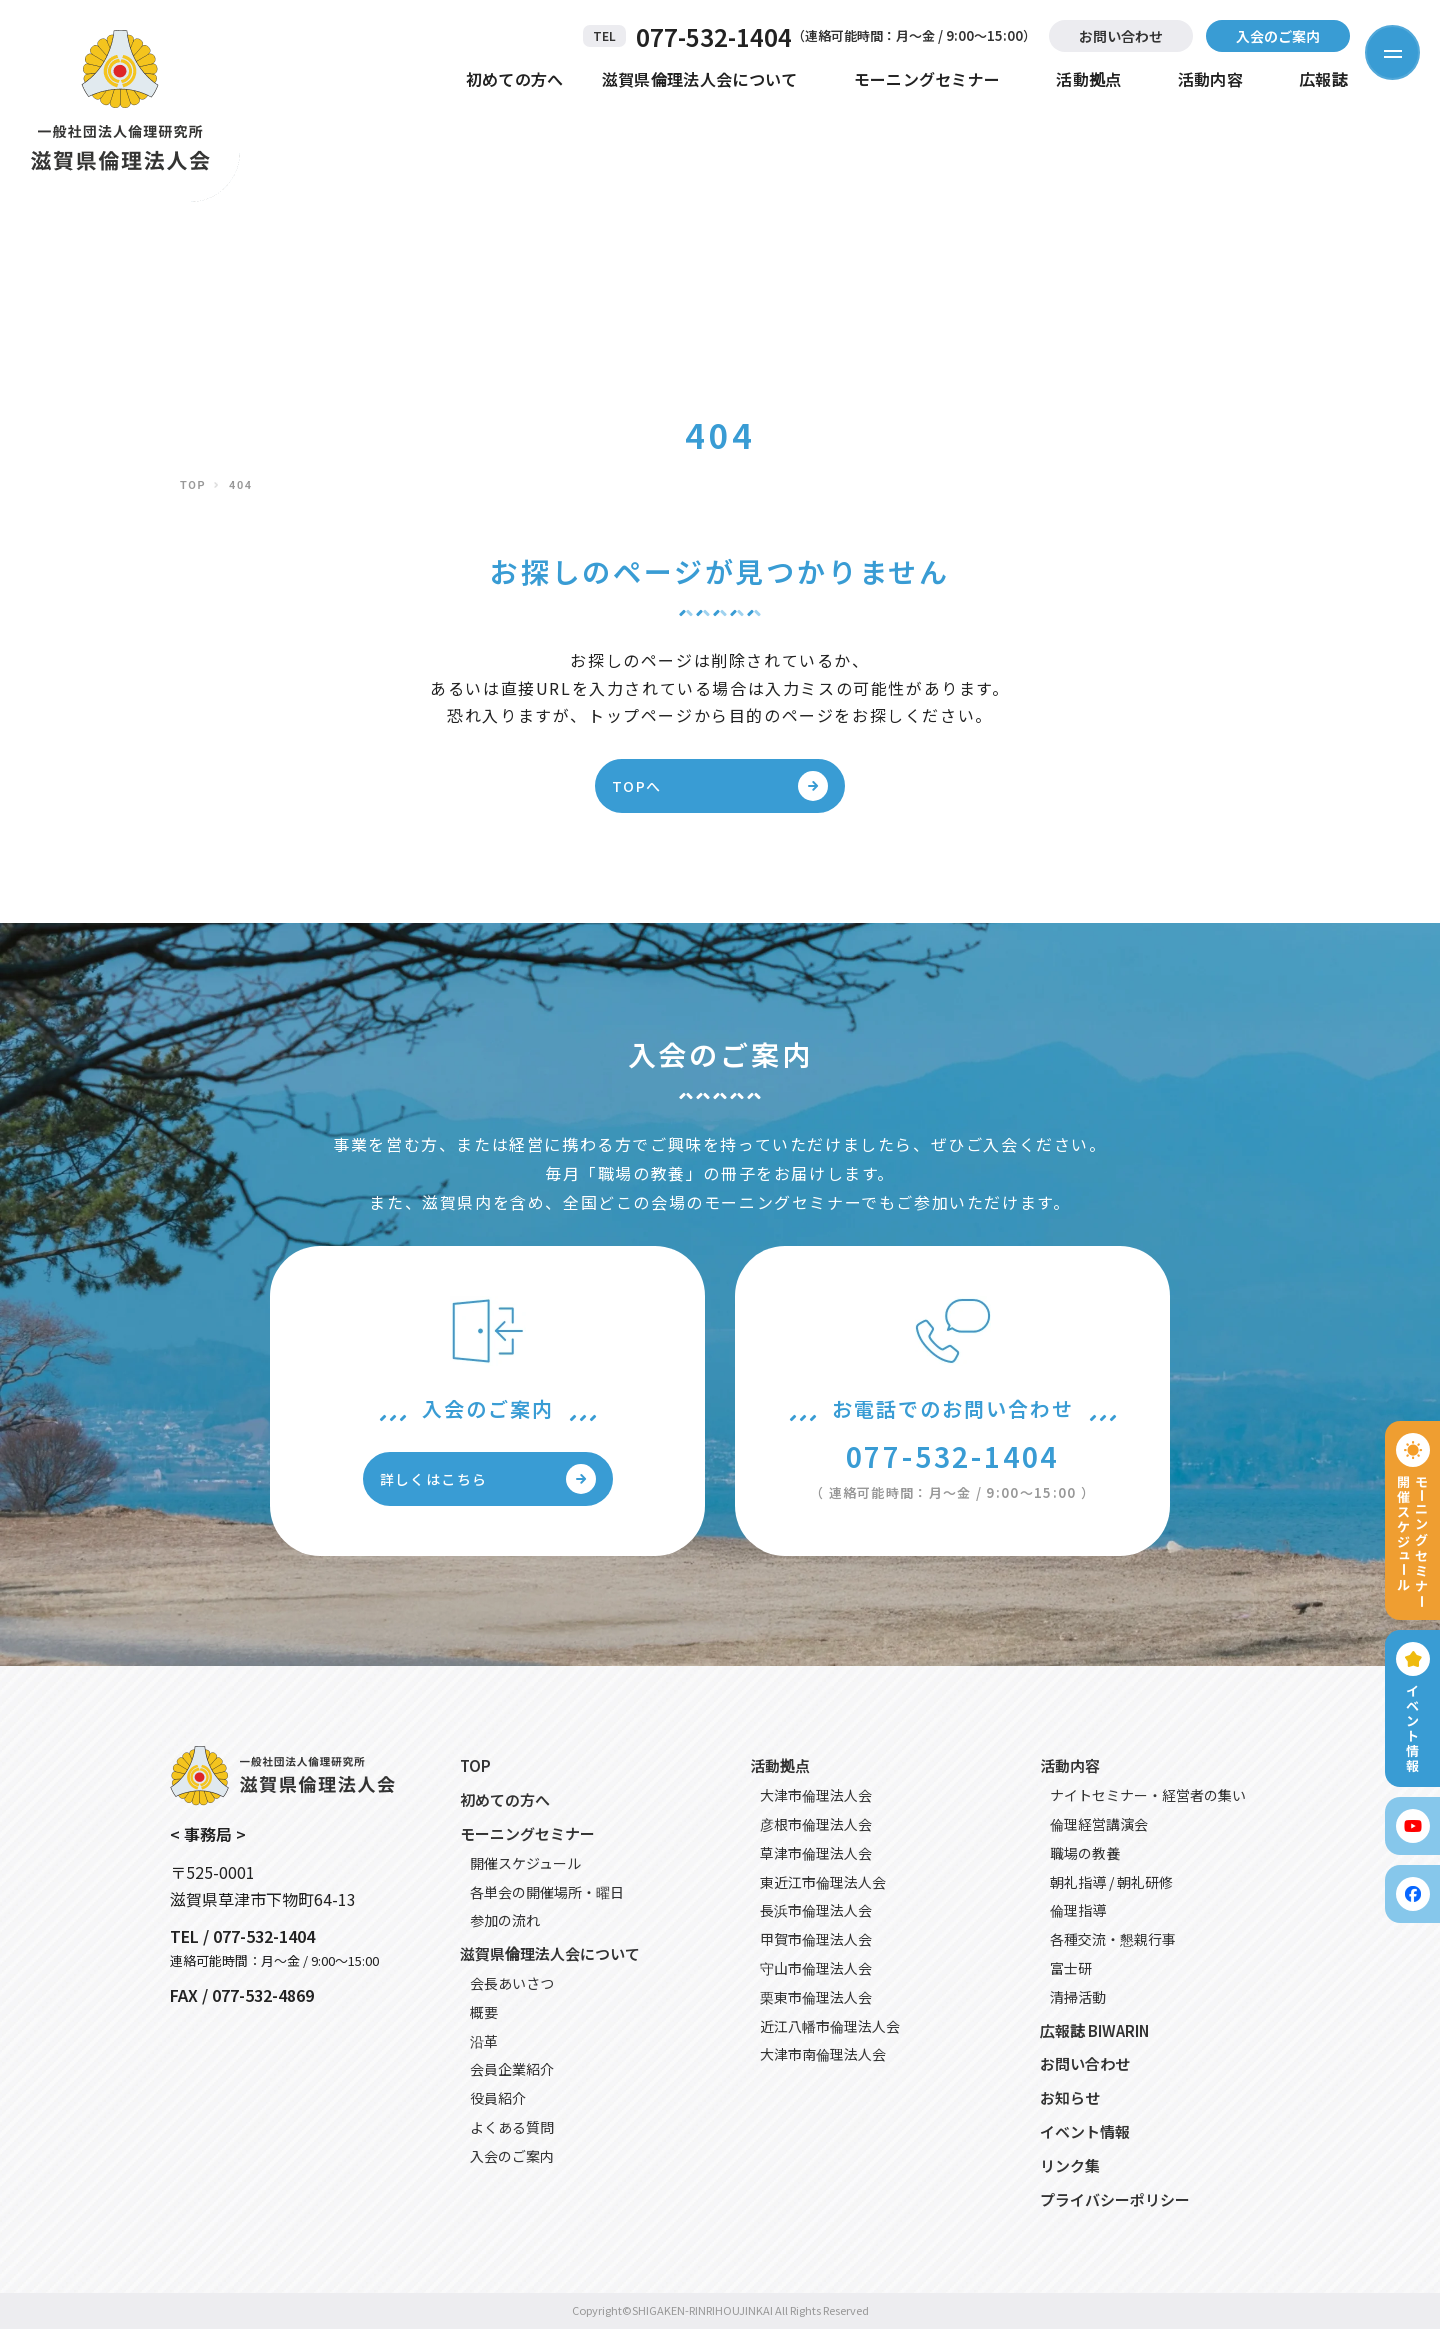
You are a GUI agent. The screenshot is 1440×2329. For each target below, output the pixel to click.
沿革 (484, 2041)
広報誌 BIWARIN (1094, 2030)
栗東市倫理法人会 (816, 1997)
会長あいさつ (512, 1983)
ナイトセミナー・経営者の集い (1148, 1795)
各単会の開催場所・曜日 (547, 1892)
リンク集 (1070, 2165)
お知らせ (1070, 2097)
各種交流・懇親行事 (1113, 1939)
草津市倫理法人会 (816, 1853)
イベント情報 (1085, 2131)
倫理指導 (1078, 1910)
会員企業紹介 (512, 2069)
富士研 (1071, 1968)
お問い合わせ (1121, 36)
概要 (484, 2012)
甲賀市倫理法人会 (816, 1939)
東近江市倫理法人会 (823, 1882)
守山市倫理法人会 (816, 1968)
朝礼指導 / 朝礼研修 (1111, 1882)
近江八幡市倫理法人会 (830, 2026)
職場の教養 (1085, 1853)
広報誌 (1323, 79)
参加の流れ (505, 1920)
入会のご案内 (1278, 36)
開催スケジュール (525, 1863)
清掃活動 (1078, 1997)
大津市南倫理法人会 (823, 2054)
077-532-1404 (714, 36)
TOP (193, 485)
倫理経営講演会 (1099, 1824)
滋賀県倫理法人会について (700, 79)
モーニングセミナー (927, 79)
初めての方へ (515, 79)
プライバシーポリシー (1115, 2199)
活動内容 (1210, 79)
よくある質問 (512, 2127)
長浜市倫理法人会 (816, 1910)
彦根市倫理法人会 (816, 1824)
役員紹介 (498, 2098)
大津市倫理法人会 (816, 1795)
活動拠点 (1088, 79)
